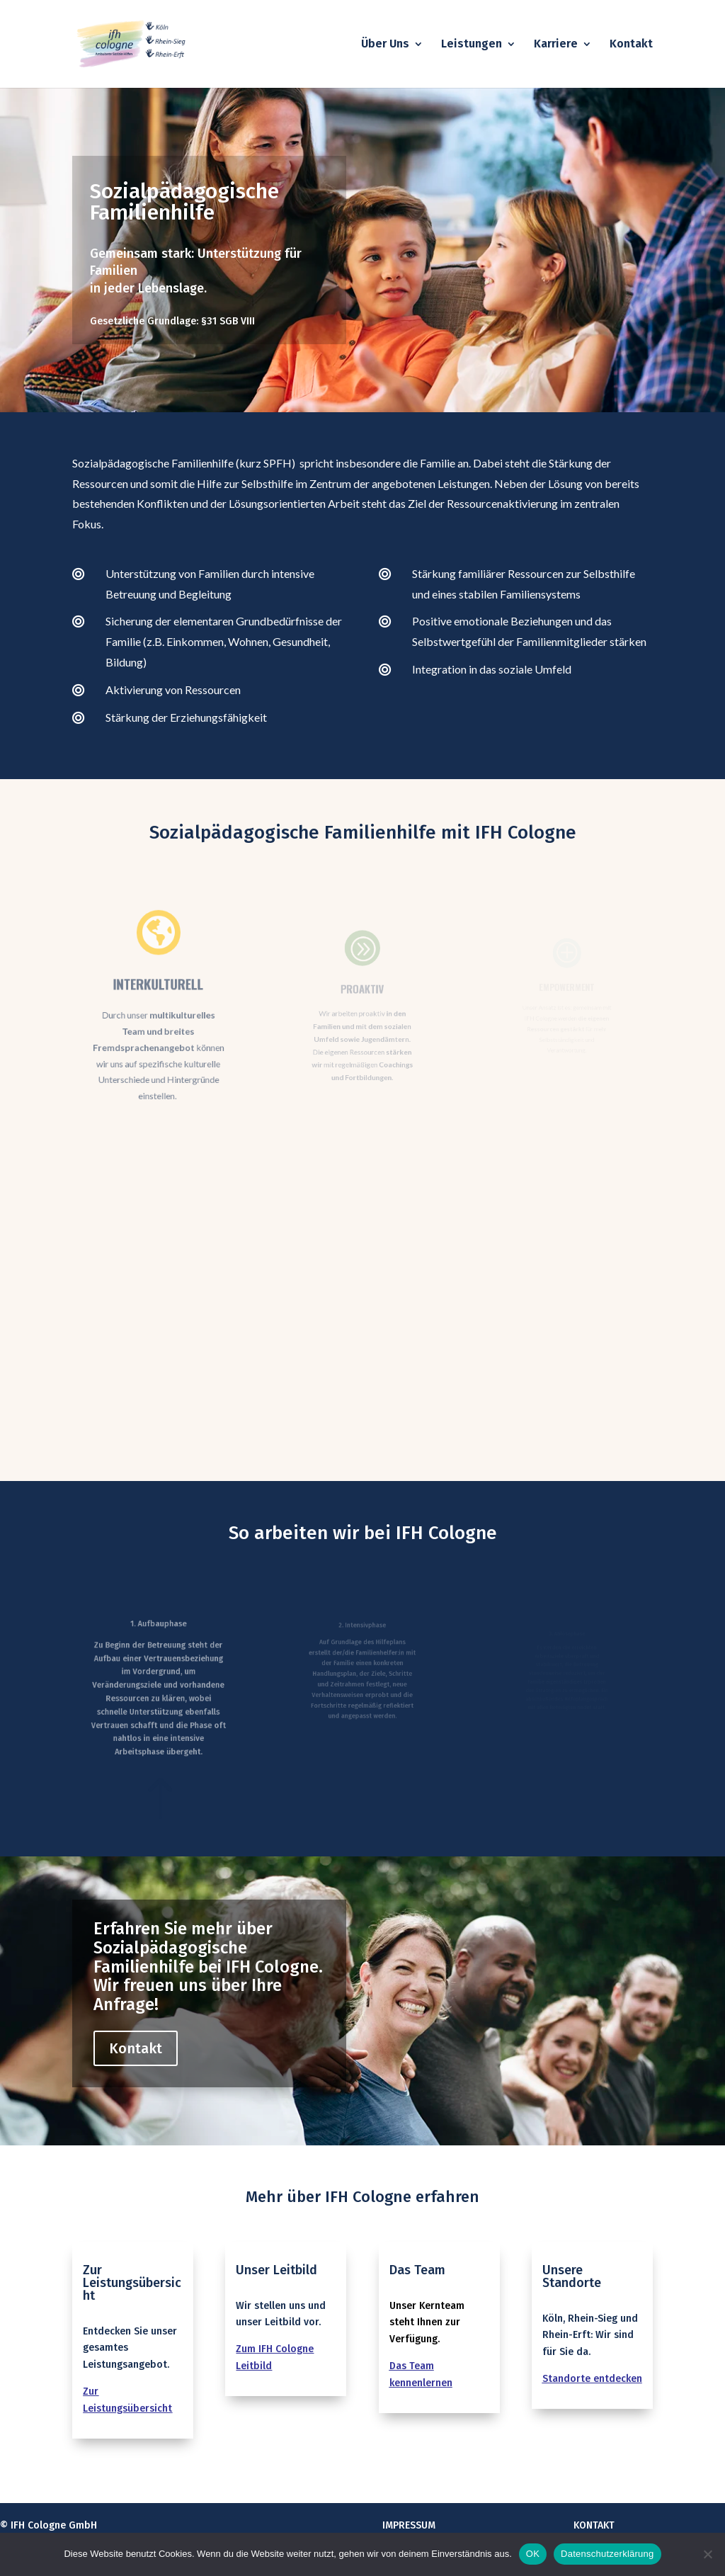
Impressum (408, 2525)
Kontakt (631, 44)
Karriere (556, 44)
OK (533, 2553)
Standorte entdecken (592, 2379)
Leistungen (471, 44)
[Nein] (707, 2554)
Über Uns (385, 44)
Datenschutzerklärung (607, 2553)
